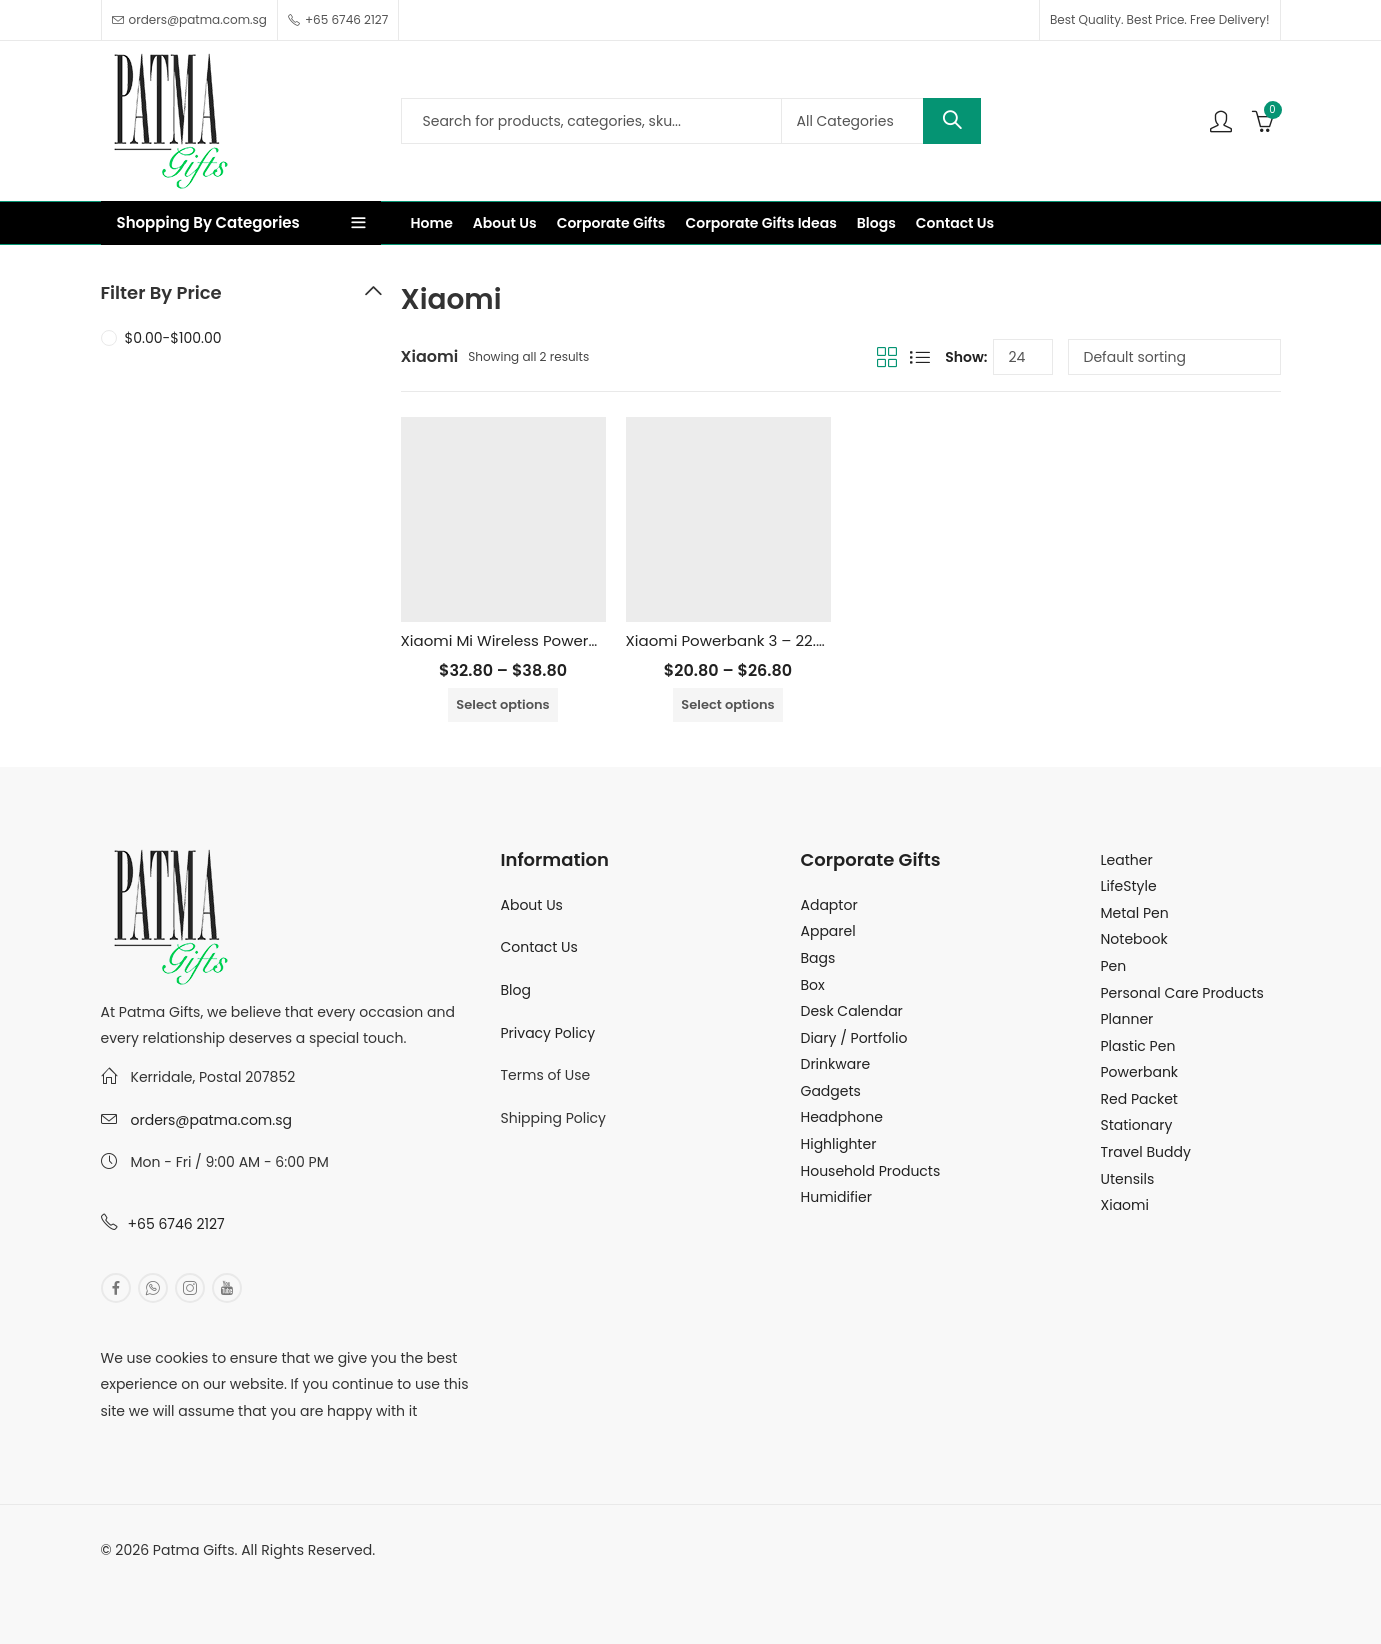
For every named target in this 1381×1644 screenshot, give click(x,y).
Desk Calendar (852, 1011)
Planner (1127, 1019)
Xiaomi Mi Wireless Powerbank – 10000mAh (561, 640)
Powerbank (1140, 1072)
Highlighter (839, 1144)
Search (952, 121)
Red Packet (1139, 1099)
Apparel (828, 931)
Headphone (842, 1117)
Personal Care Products (1182, 993)
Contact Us (539, 947)
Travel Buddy (1146, 1152)
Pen (1114, 966)
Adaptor (829, 905)
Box (813, 985)
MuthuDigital (287, 1577)
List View (920, 357)
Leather (1127, 860)
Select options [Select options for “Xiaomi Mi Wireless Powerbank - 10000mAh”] (502, 704)
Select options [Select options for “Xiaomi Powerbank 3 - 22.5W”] (727, 704)
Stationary (1137, 1125)
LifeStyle (1129, 886)
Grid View (887, 357)
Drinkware (836, 1064)
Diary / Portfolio (854, 1038)
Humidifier (836, 1197)
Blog (516, 990)
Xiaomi (1125, 1205)
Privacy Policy (548, 1033)
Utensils (1128, 1179)
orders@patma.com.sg (211, 1120)
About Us (532, 905)
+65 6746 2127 (176, 1224)
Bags (818, 958)
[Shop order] (1174, 357)
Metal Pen (1135, 913)
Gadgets (831, 1091)
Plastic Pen (1138, 1046)
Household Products (871, 1171)
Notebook (1134, 939)
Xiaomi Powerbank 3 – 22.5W (733, 640)
